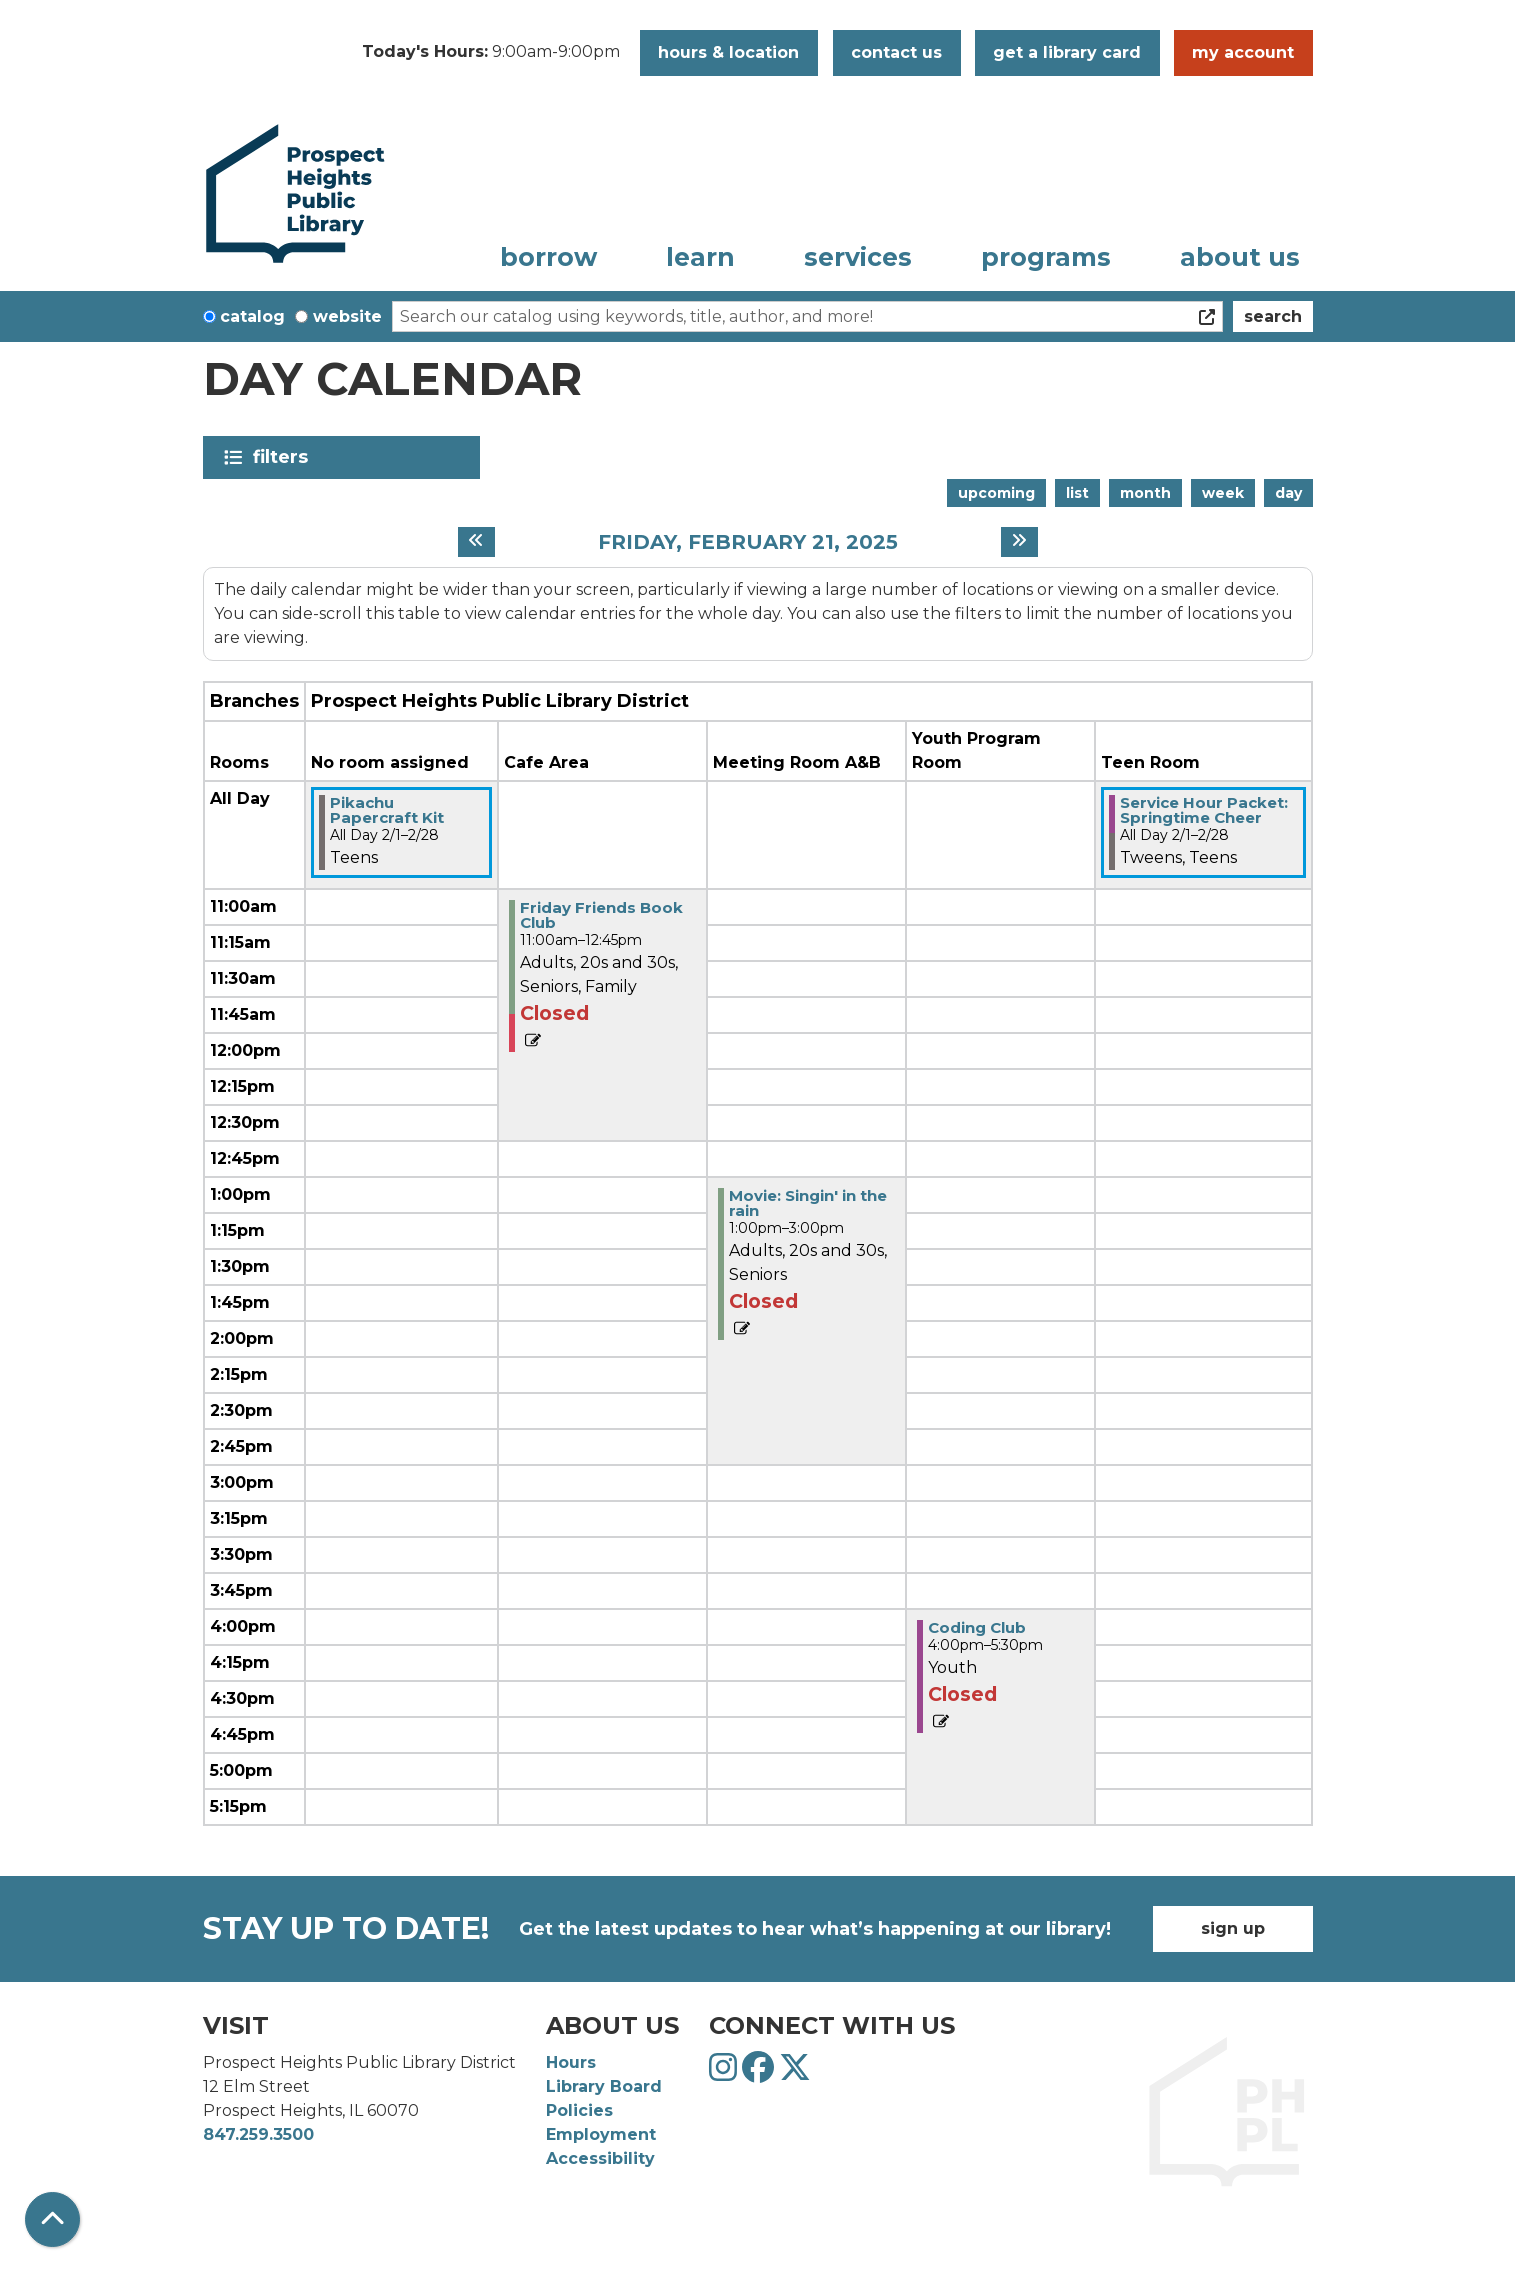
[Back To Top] (52, 2219)
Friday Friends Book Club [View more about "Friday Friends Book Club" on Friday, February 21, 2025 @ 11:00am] (601, 915)
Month (1145, 493)
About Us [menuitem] (1240, 257)
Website (347, 316)
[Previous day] (476, 542)
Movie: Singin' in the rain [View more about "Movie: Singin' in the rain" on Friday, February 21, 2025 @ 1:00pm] (808, 1203)
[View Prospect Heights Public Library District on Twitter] (795, 2073)
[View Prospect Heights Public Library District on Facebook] (760, 2073)
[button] (491, 53)
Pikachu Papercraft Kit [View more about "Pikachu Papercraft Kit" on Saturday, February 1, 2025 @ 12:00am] (387, 810)
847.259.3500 (258, 2134)
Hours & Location (728, 52)
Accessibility (600, 2158)
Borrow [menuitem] (548, 257)
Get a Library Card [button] (1067, 52)
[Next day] (1019, 542)
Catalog (252, 316)
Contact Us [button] (896, 52)
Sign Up (1233, 1928)
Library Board (604, 2086)
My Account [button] (1243, 52)
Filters (284, 457)
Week (1223, 493)
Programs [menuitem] (1046, 257)
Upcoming (996, 493)
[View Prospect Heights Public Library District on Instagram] (725, 2073)
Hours (571, 2062)
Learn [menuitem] (700, 257)
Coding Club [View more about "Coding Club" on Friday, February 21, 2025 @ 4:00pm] (977, 1627)
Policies (579, 2110)
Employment (601, 2134)
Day (1288, 493)
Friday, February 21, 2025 (748, 542)
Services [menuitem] (858, 257)
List (1077, 493)
